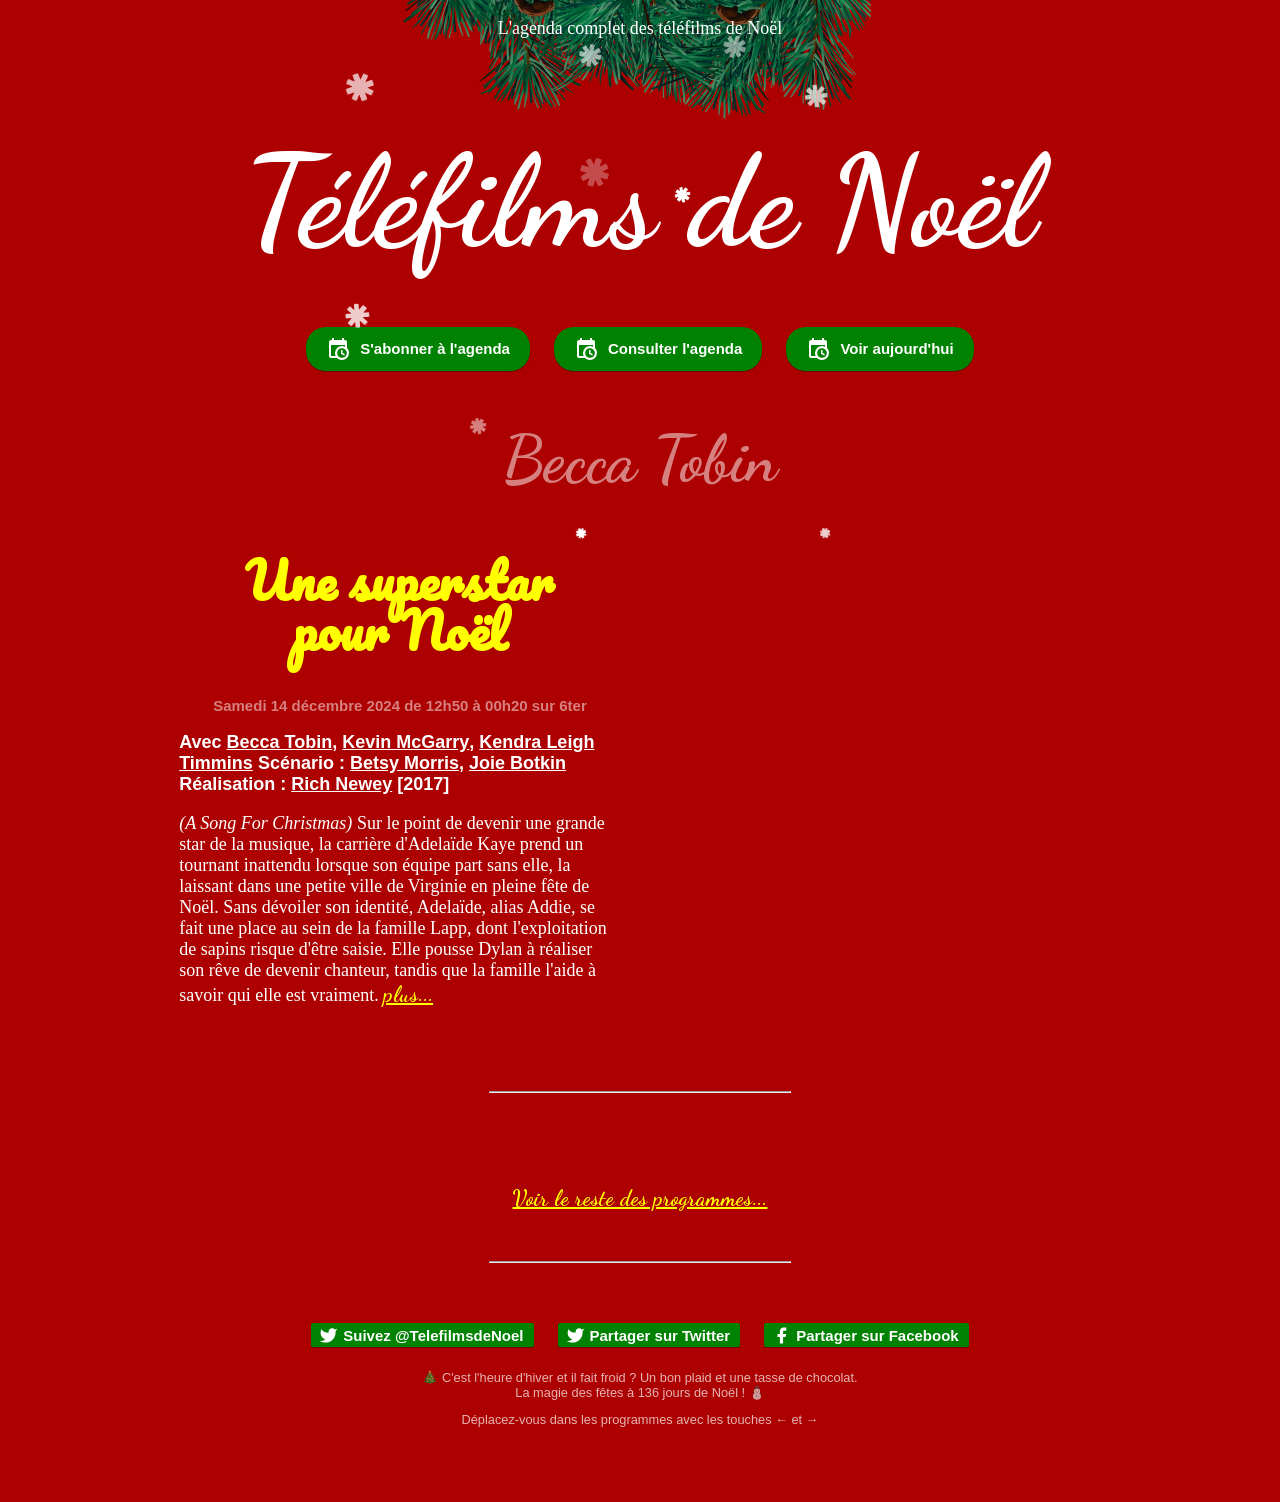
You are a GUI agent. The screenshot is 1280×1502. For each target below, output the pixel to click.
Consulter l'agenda (658, 403)
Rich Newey (341, 838)
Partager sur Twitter (648, 1389)
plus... (408, 1048)
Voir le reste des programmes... (639, 1252)
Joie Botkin (517, 817)
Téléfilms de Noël (640, 202)
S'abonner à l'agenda (418, 403)
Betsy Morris (404, 817)
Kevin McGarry (405, 796)
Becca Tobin (280, 796)
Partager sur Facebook (865, 1389)
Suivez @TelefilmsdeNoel (421, 1389)
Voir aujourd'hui (879, 403)
